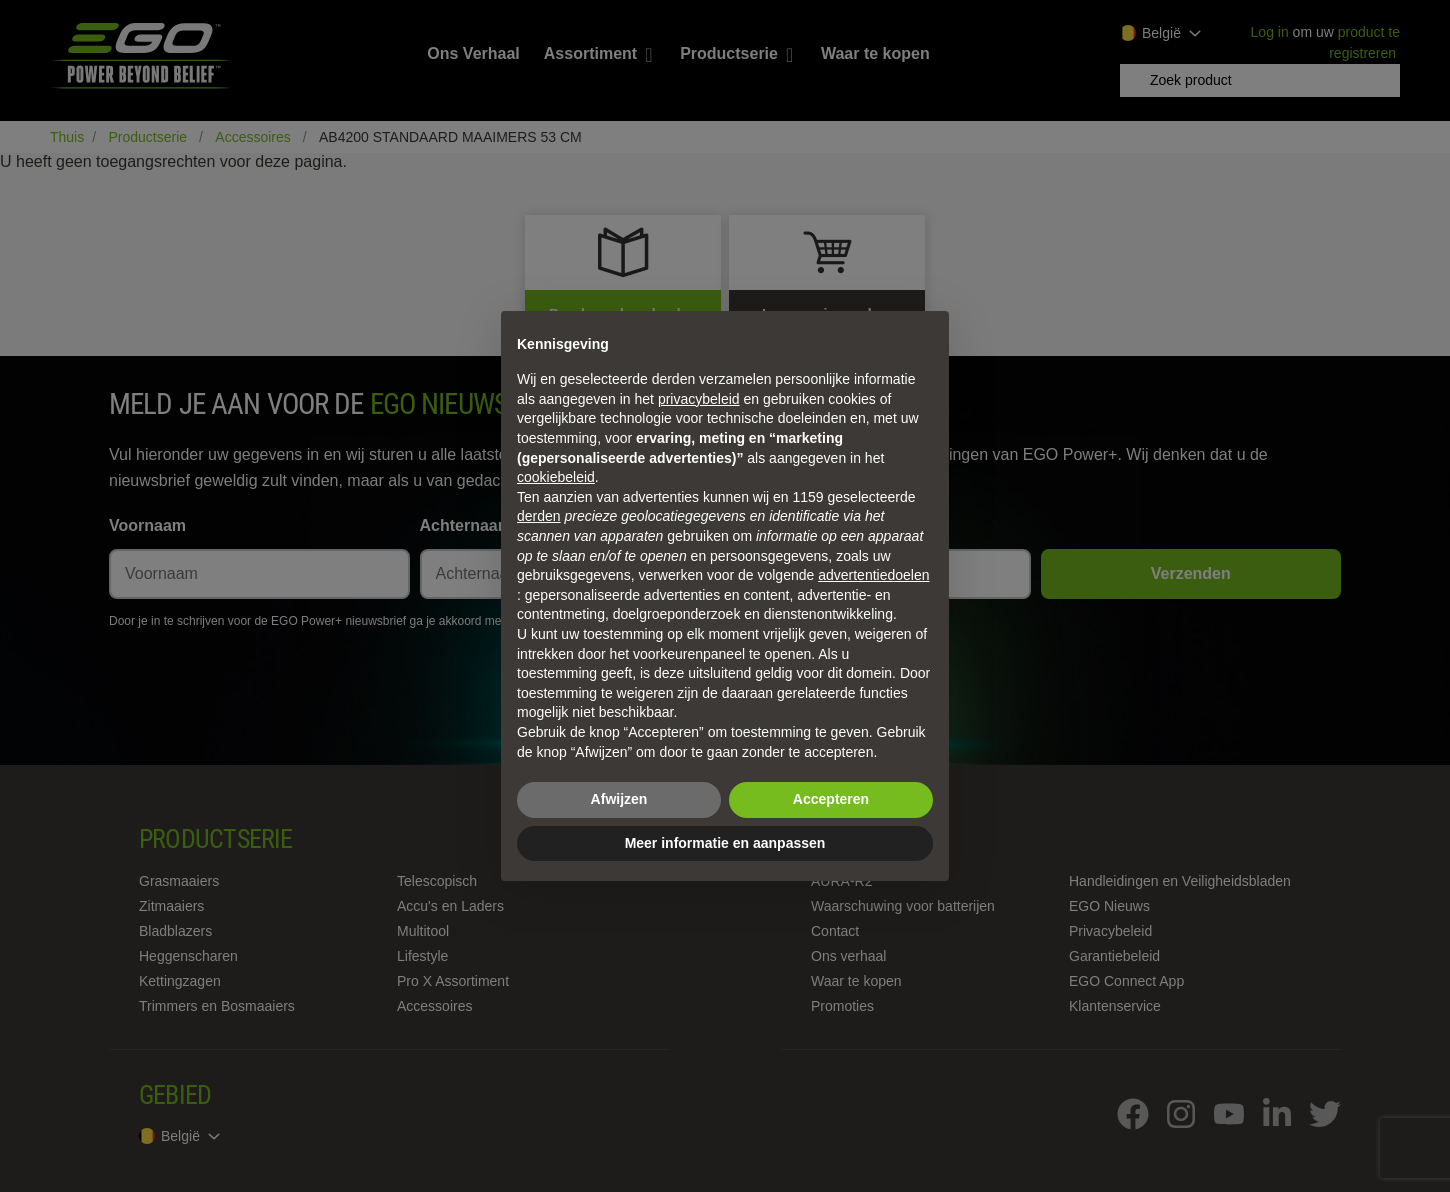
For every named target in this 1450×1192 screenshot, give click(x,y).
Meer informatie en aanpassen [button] (725, 843)
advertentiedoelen (873, 575)
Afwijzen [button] (619, 799)
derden (539, 516)
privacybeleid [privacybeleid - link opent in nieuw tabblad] (699, 399)
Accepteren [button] (831, 799)
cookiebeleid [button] (556, 477)
